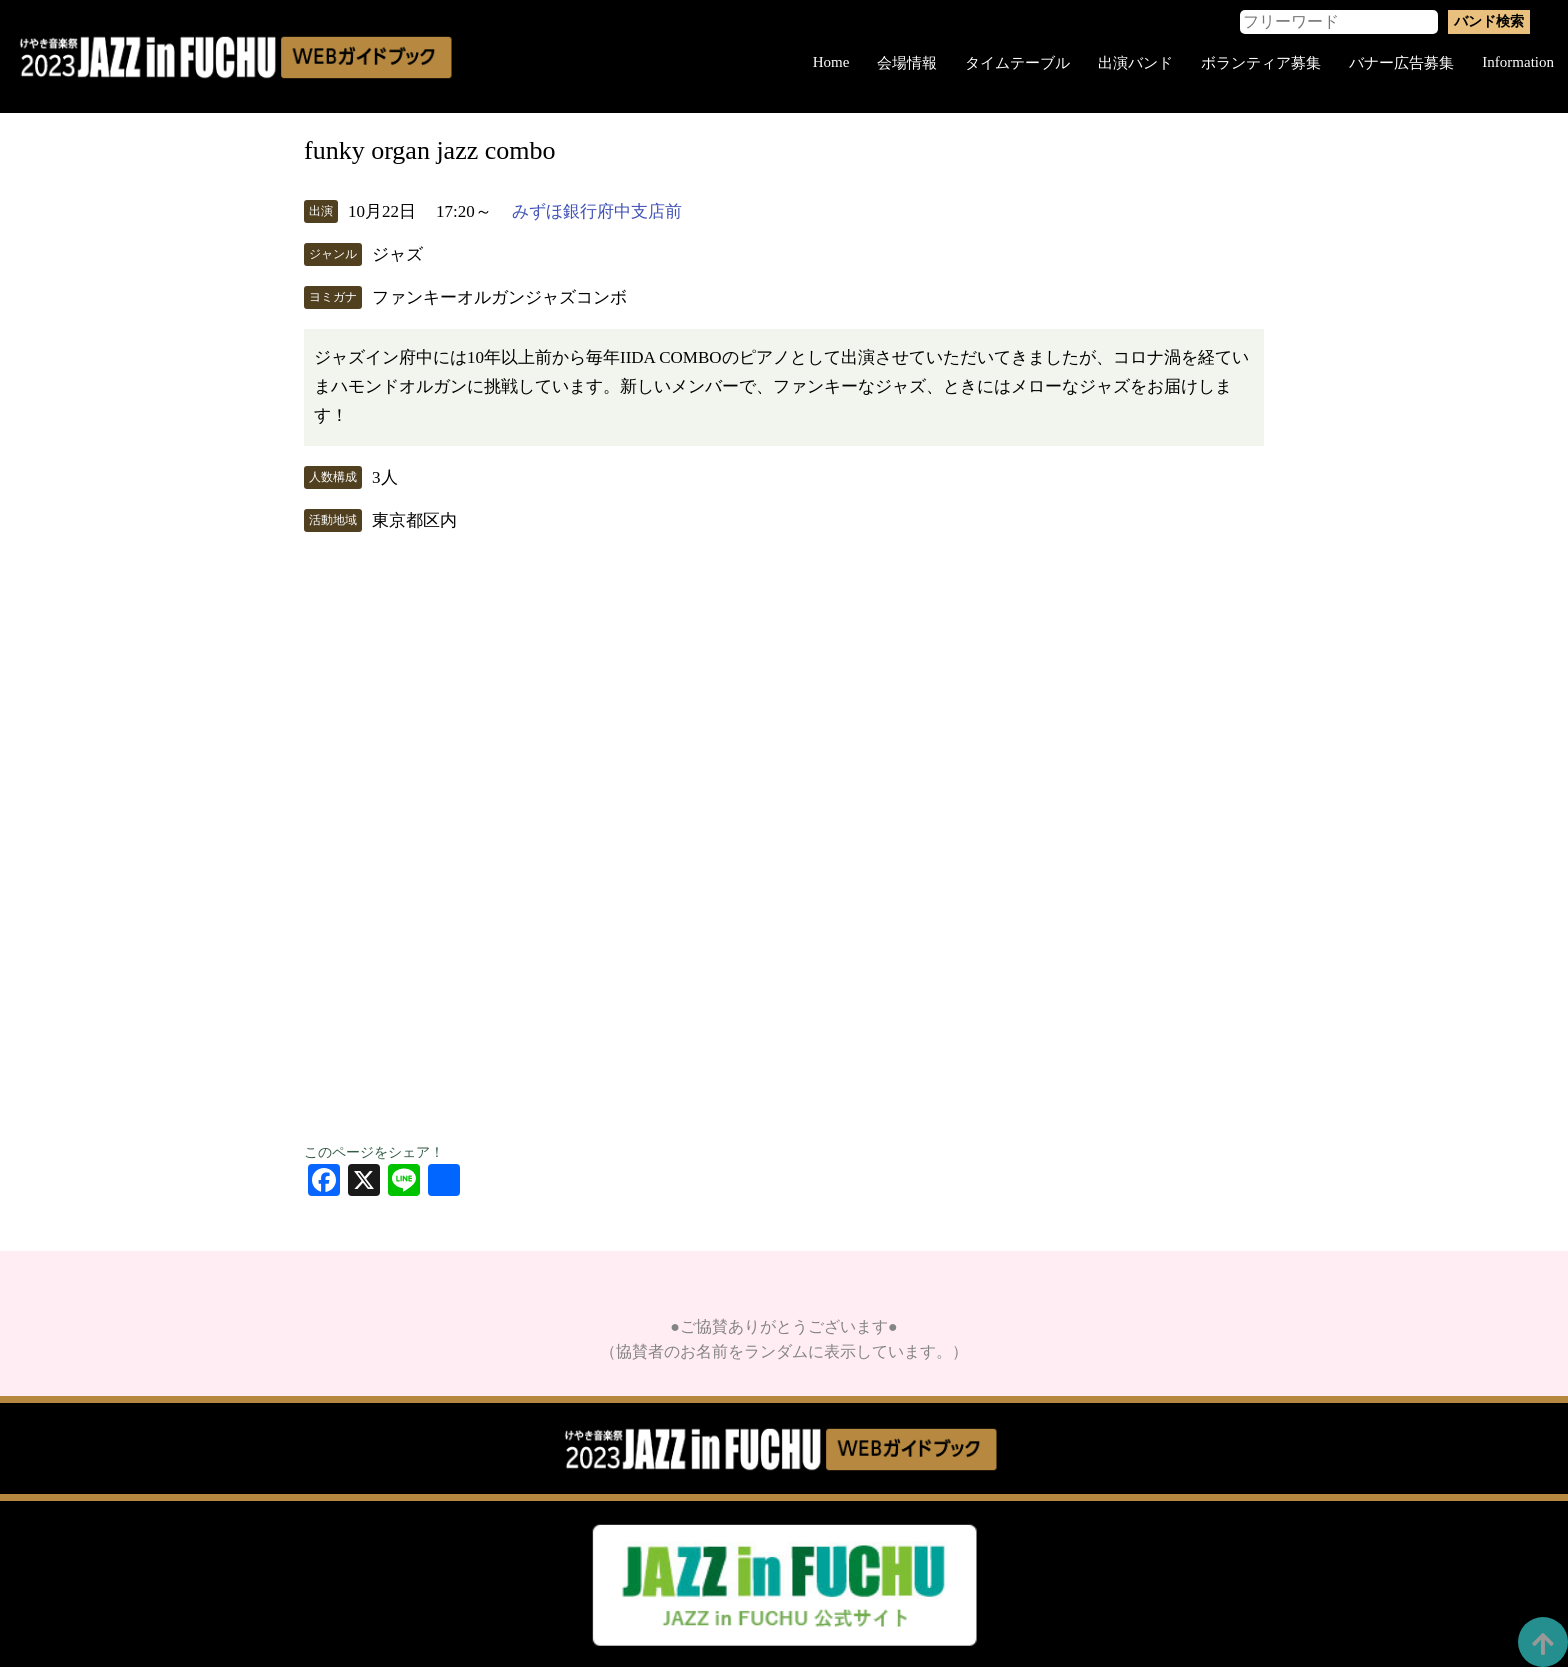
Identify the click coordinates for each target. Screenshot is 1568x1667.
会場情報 (907, 63)
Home (831, 62)
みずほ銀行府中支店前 (597, 211)
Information (1518, 62)
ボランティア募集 (1261, 63)
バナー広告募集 (1401, 63)
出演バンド (1135, 63)
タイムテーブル (1017, 63)
